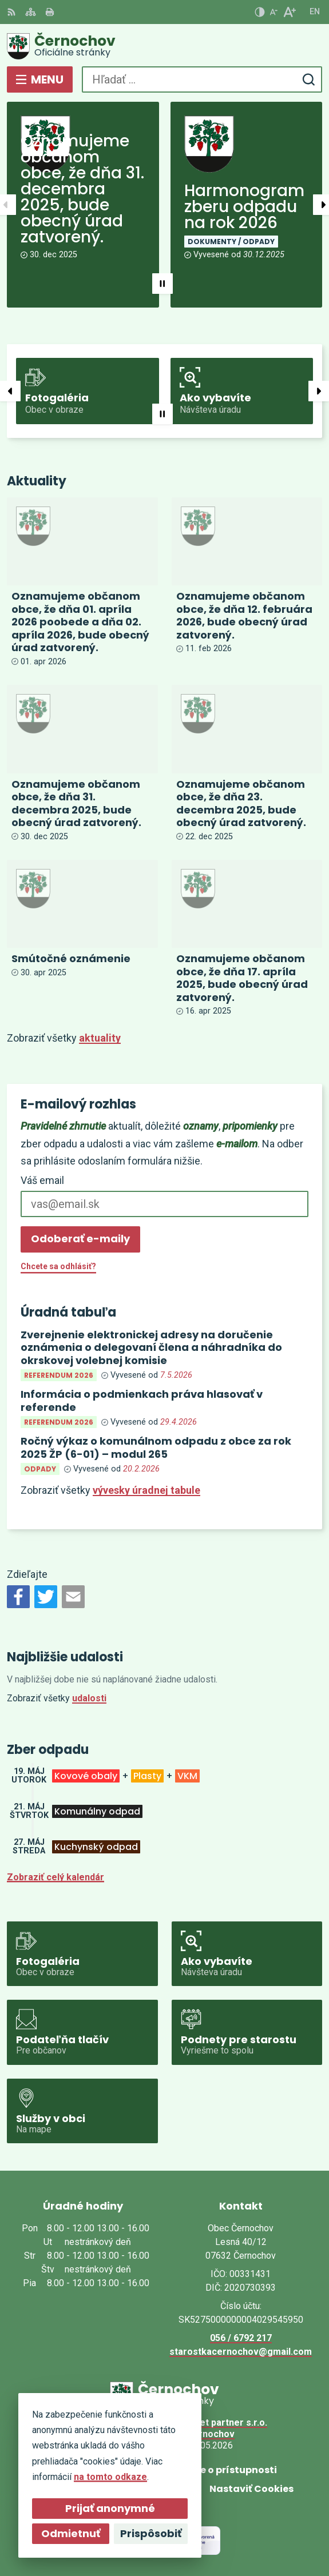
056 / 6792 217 (241, 2337)
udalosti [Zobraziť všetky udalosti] (89, 1698)
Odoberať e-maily (80, 1238)
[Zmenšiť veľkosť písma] (273, 12)
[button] (162, 283)
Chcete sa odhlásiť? (58, 1266)
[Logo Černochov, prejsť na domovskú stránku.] (164, 46)
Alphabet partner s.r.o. (219, 2422)
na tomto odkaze (108, 2476)
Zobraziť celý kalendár (55, 1877)
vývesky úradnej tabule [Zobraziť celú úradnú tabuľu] (146, 1490)
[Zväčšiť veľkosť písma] (289, 12)
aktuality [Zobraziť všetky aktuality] (100, 1038)
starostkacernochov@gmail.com (240, 2351)
